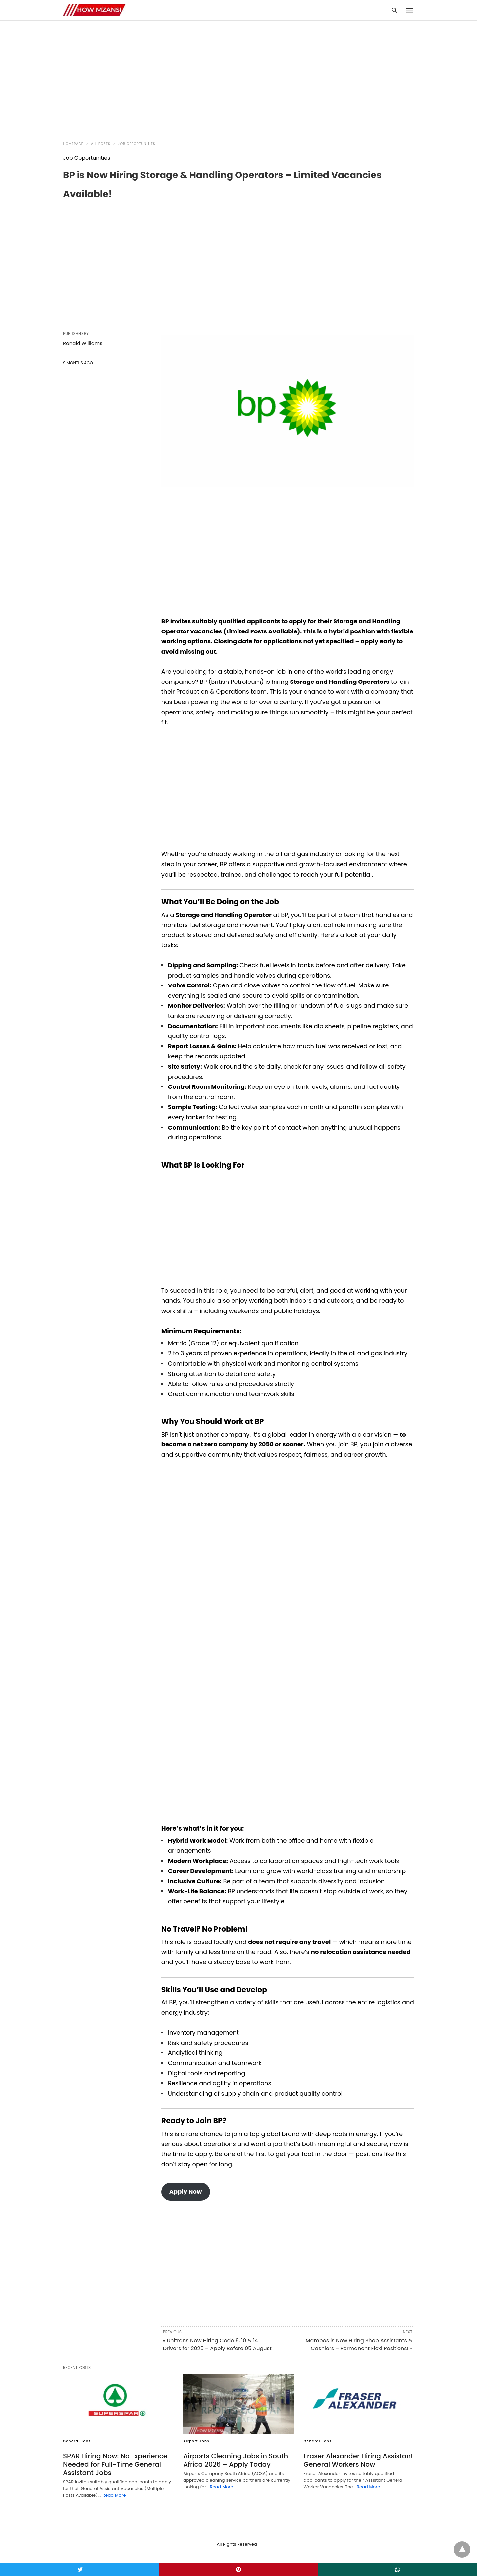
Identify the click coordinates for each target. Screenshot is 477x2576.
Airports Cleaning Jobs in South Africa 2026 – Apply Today (235, 2460)
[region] (238, 77)
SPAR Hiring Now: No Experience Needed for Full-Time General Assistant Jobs (115, 2464)
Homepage (73, 143)
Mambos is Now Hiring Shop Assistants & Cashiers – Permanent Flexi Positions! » (359, 2344)
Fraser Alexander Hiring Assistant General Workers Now (358, 2460)
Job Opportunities (136, 143)
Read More (114, 2495)
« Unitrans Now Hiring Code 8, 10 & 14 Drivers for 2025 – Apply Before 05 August (217, 2344)
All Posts (100, 143)
